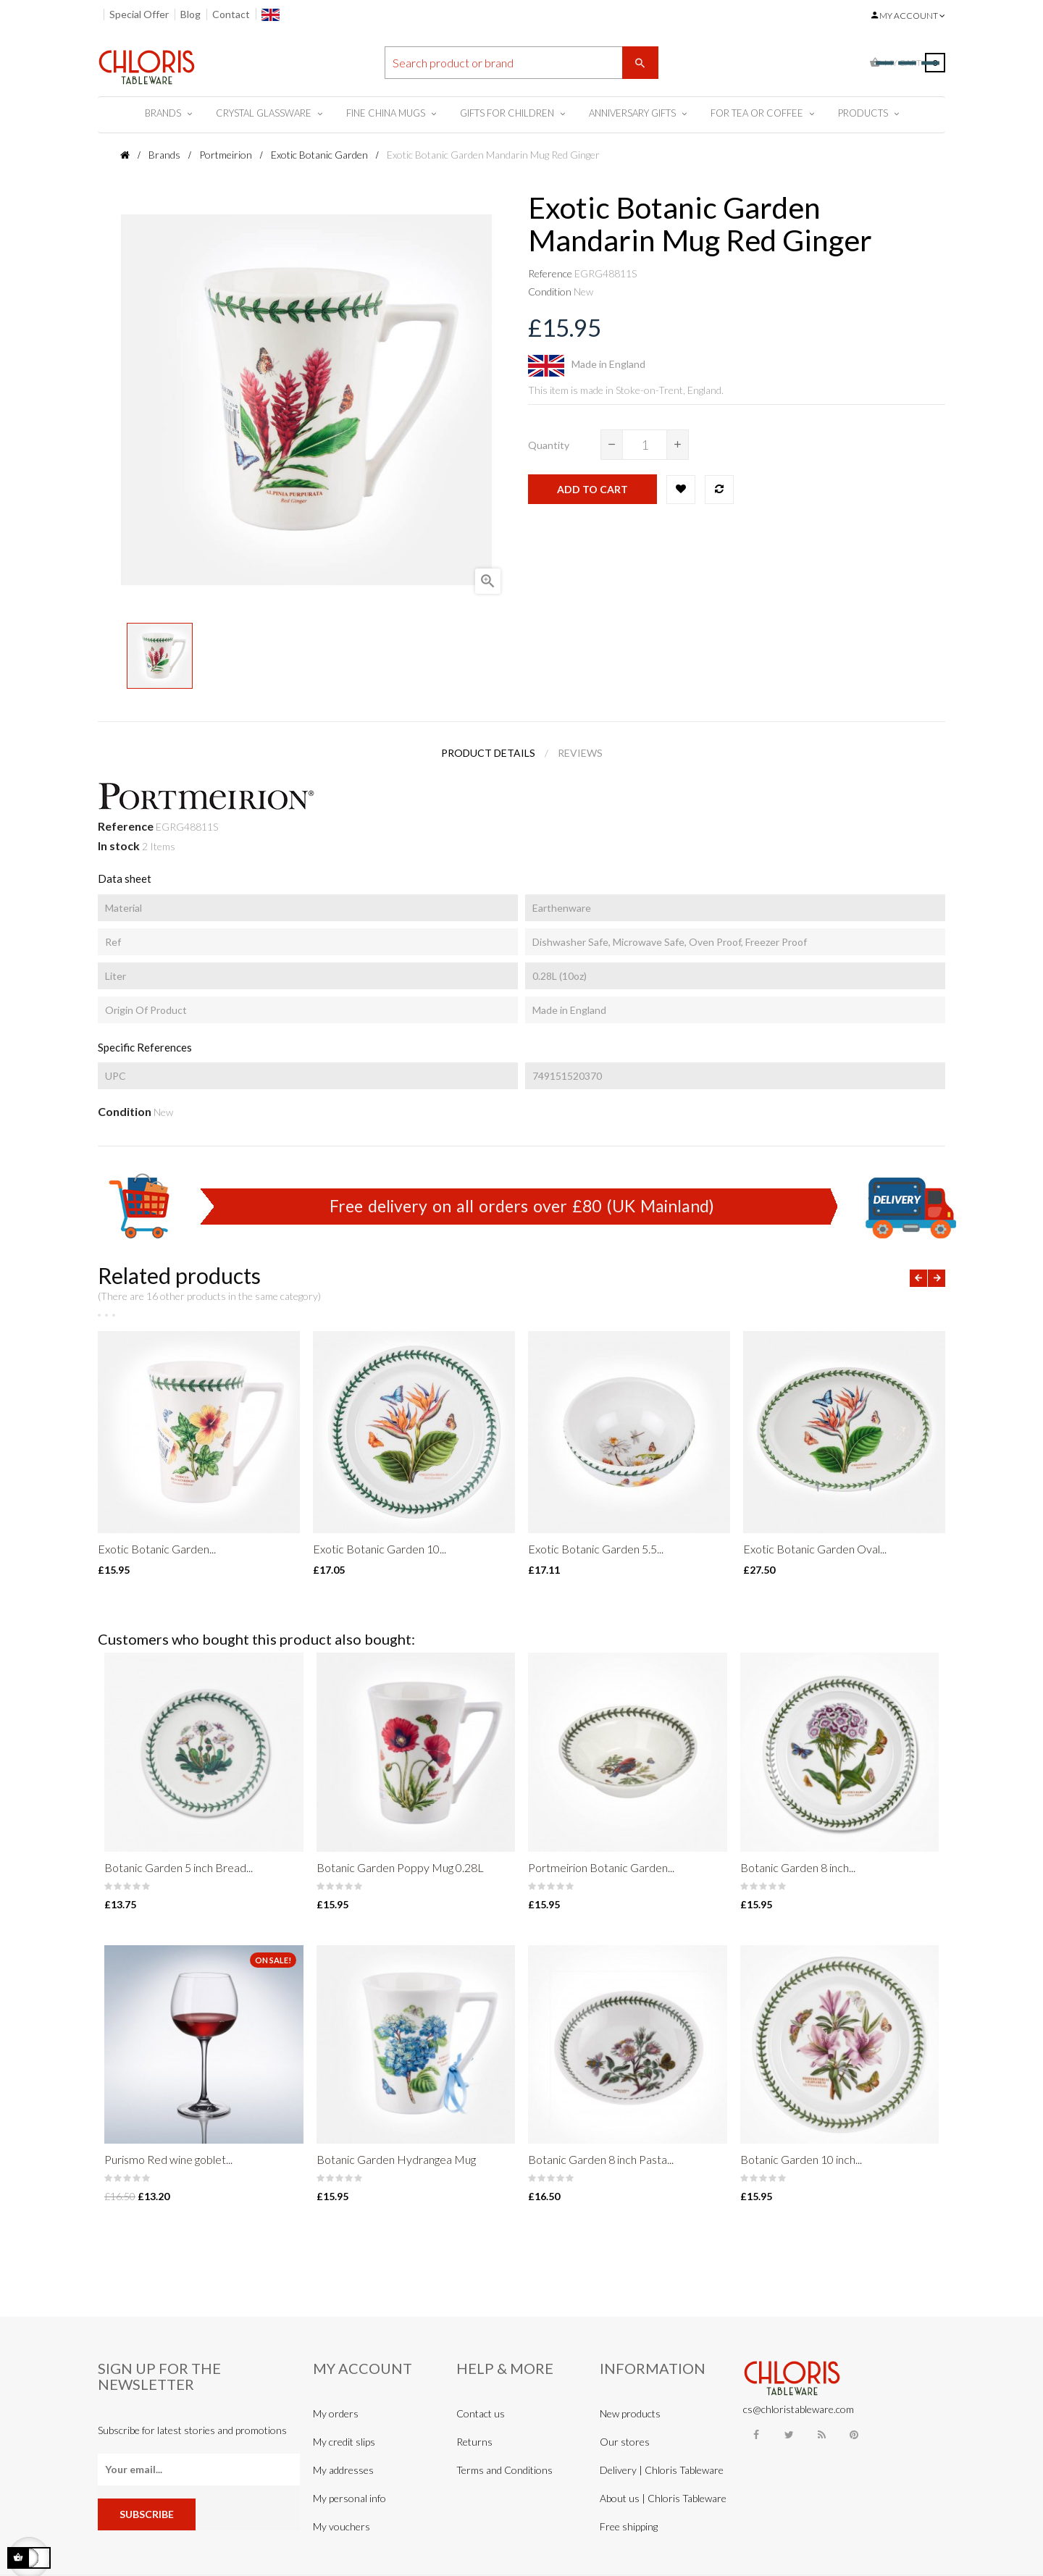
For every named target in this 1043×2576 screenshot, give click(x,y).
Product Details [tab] (488, 753)
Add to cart (592, 489)
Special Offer (139, 14)
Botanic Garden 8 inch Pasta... (601, 2159)
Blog (190, 14)
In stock (119, 845)
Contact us (480, 2413)
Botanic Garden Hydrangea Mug (396, 2159)
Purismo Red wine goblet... (168, 2159)
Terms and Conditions (504, 2470)
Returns (474, 2442)
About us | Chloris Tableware (663, 2498)
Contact (231, 14)
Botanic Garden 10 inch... (801, 2159)
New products (630, 2413)
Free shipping (629, 2526)
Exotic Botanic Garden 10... (379, 1549)
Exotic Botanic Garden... (157, 1549)
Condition (549, 291)
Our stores (625, 2442)
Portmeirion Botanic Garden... (601, 1867)
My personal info (349, 2498)
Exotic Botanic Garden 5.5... (595, 1549)
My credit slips (344, 2442)
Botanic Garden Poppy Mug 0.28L (400, 1867)
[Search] (521, 62)
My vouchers (341, 2526)
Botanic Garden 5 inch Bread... (178, 1867)
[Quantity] (644, 444)
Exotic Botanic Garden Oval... (815, 1549)
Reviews (580, 753)
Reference (550, 273)
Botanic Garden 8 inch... (797, 1867)
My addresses (343, 2470)
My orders (336, 2413)
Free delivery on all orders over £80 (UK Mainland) (522, 1206)
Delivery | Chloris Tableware (662, 2470)
